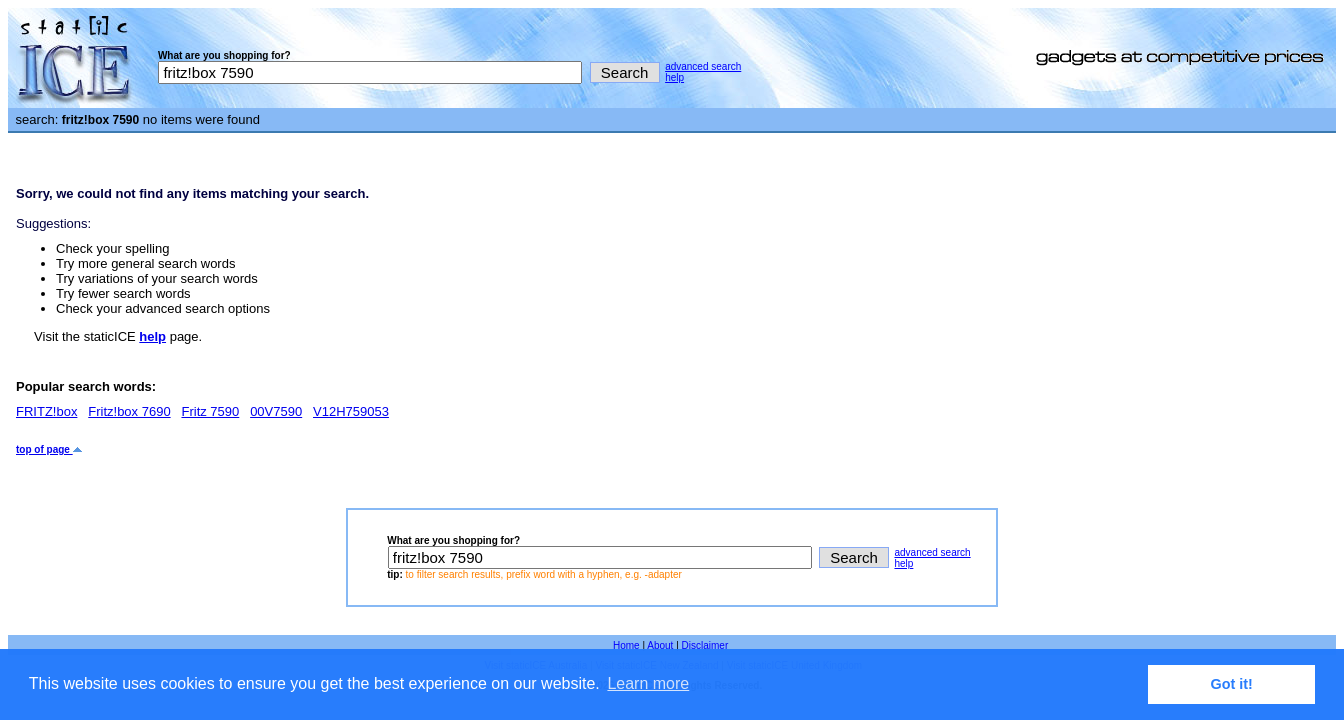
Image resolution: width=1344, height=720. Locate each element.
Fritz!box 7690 (129, 411)
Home (626, 645)
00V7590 (276, 411)
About (660, 645)
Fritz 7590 (210, 411)
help (674, 77)
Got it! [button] (1232, 684)
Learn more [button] (648, 683)
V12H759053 (351, 411)
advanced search (703, 66)
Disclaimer (705, 645)
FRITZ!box (46, 411)
